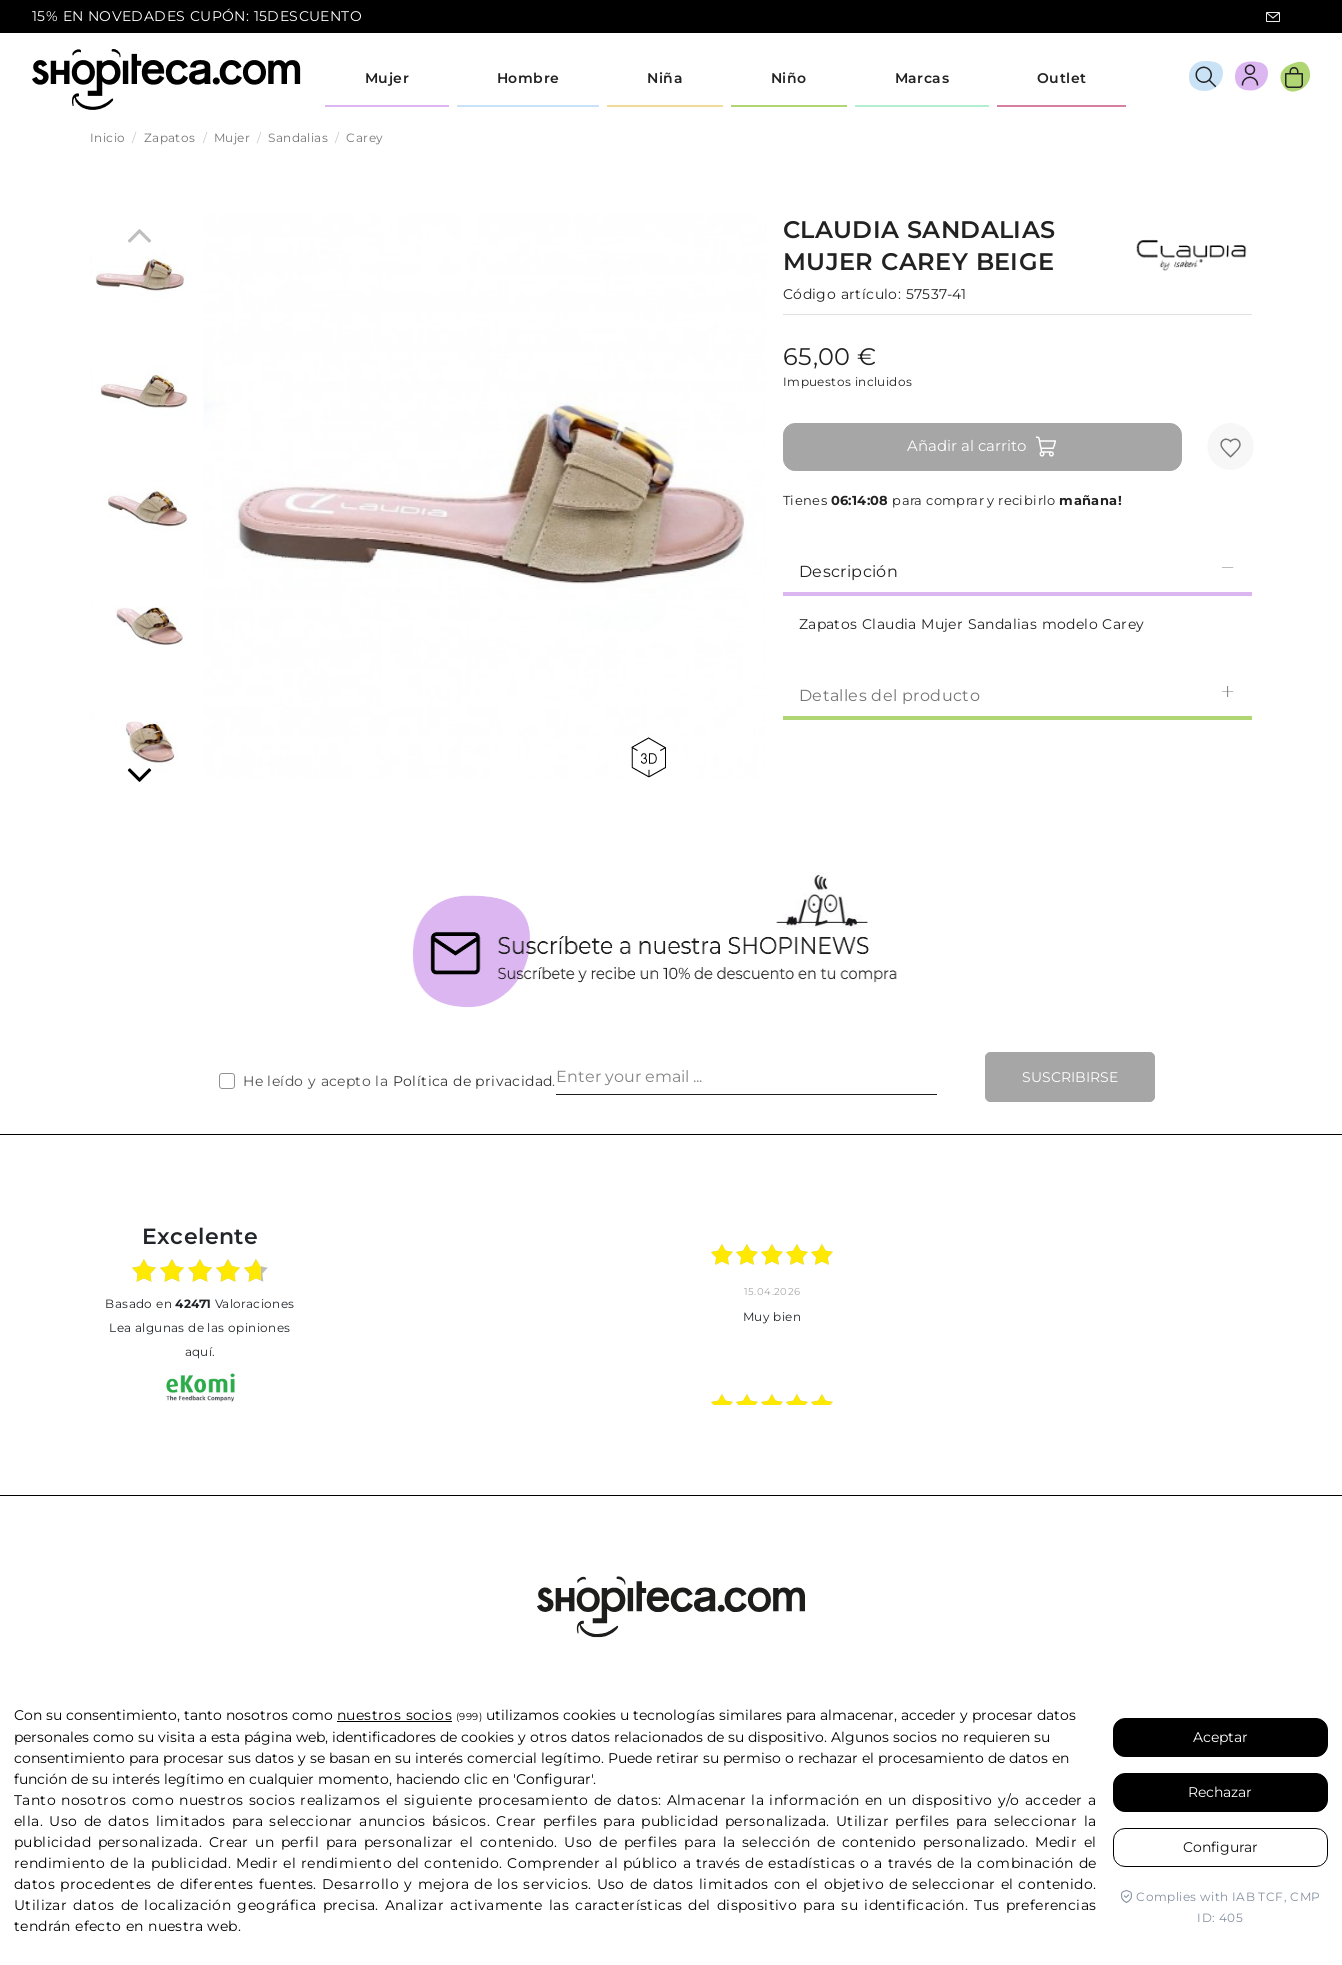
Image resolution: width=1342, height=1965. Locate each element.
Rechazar (1220, 1792)
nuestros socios (394, 1715)
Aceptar (1220, 1737)
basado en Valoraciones (199, 1303)
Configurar (1220, 1847)
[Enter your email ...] (746, 1077)
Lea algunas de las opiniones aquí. (199, 1339)
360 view (648, 757)
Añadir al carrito (982, 447)
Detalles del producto (1017, 694)
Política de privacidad (473, 1081)
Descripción (1017, 570)
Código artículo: (842, 294)
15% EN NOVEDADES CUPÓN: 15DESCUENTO (197, 16)
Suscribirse (1070, 1077)
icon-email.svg (1273, 17)
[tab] (1017, 570)
